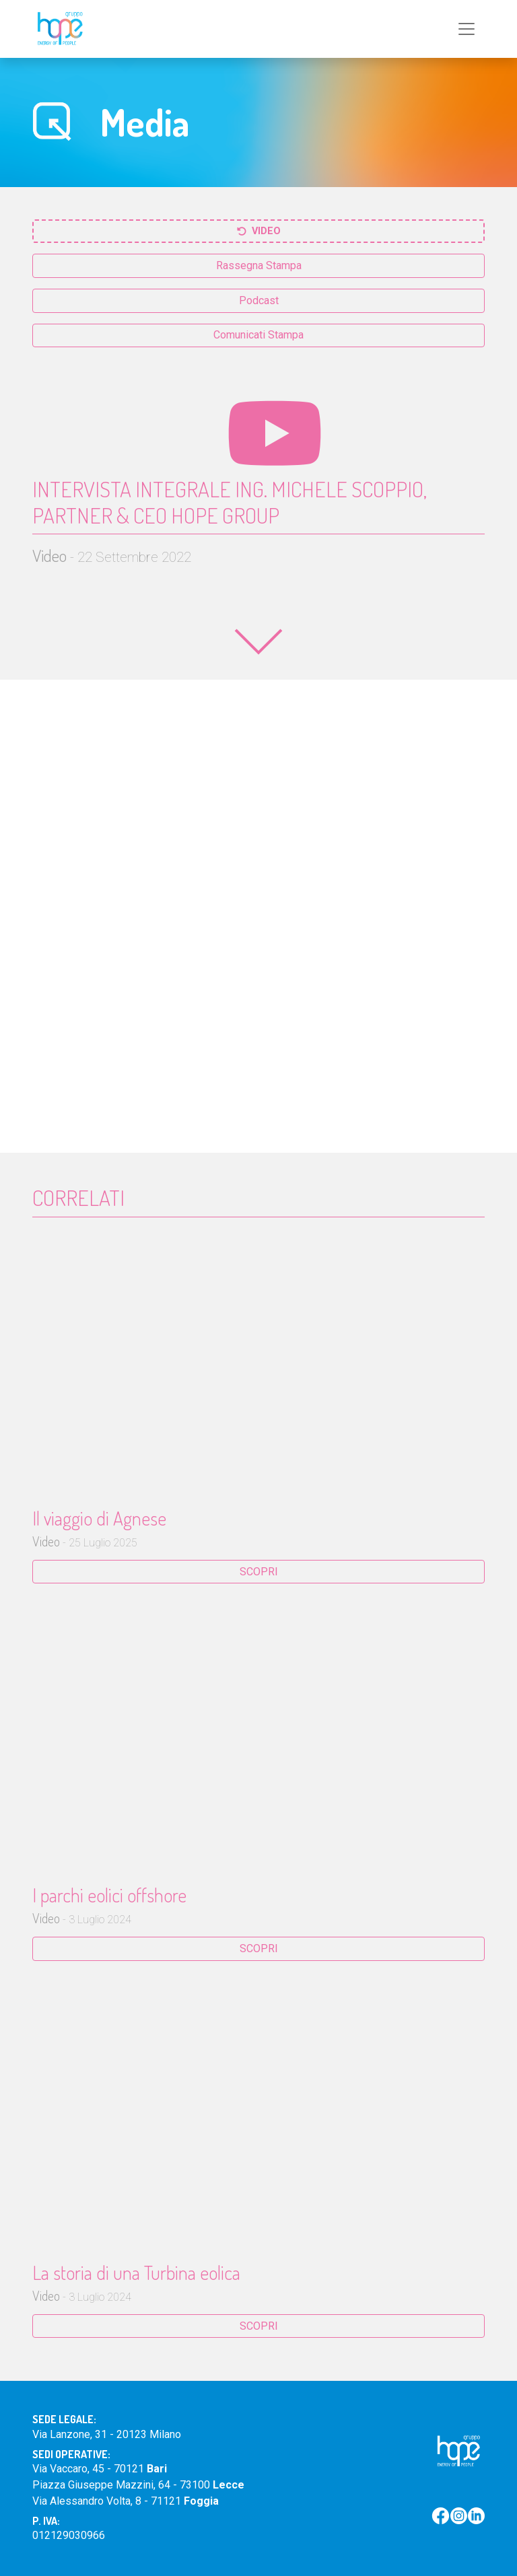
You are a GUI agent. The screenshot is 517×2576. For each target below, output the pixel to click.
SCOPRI (259, 1571)
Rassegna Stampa (259, 265)
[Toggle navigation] (466, 29)
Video (259, 231)
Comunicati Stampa (258, 334)
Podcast (259, 300)
